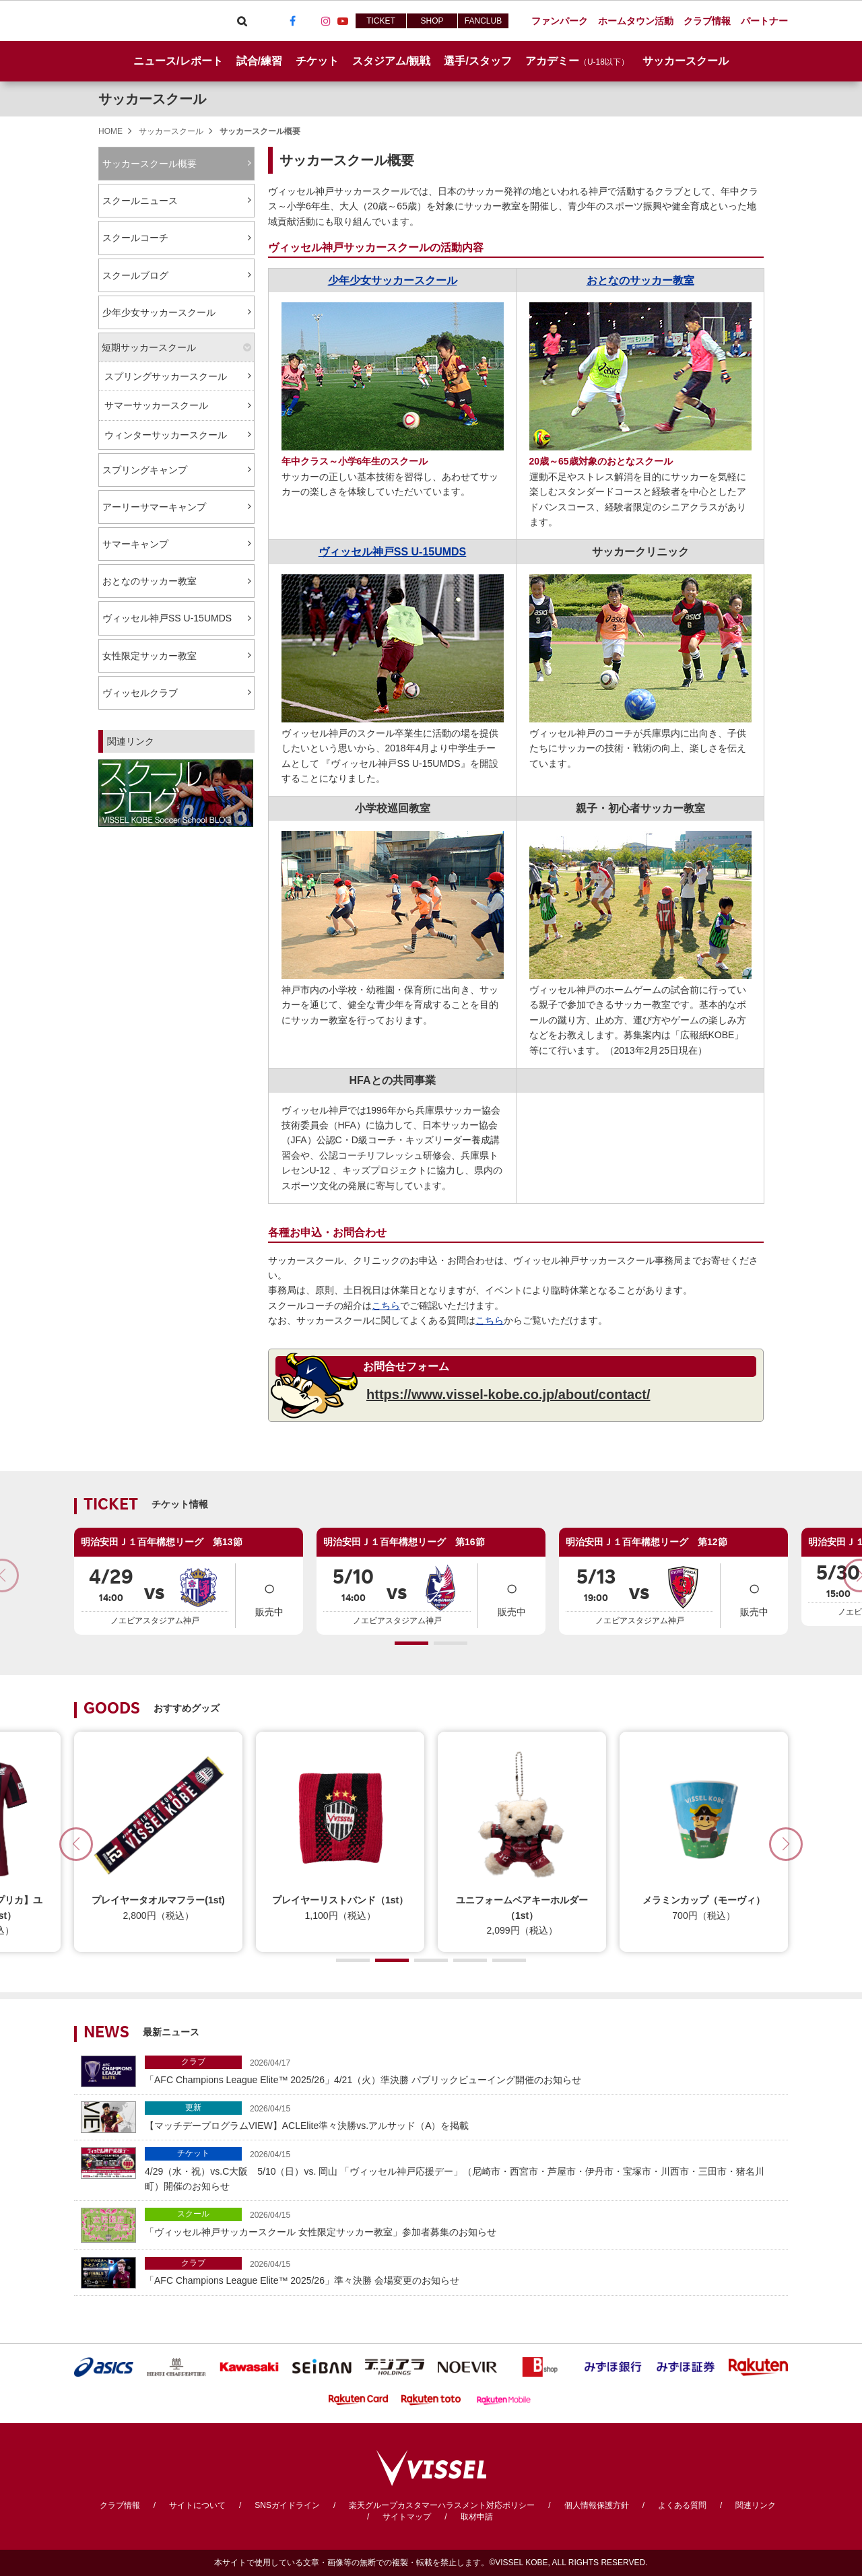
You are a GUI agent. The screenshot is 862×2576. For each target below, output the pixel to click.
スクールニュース (140, 200)
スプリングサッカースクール (165, 376)
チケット (193, 2153)
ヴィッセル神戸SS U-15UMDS (167, 618)
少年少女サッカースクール (159, 312)
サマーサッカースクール (156, 405)
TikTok (309, 21)
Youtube (343, 21)
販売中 (269, 1594)
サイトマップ (407, 2516)
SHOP (431, 21)
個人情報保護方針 (596, 2505)
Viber (259, 21)
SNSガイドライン (287, 2505)
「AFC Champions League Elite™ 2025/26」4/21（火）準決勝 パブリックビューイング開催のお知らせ (463, 2070)
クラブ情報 (120, 2505)
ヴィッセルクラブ (140, 692)
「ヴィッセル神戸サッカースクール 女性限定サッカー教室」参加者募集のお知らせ (463, 2222)
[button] (411, 1643)
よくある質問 (682, 2505)
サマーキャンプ (135, 544)
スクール (193, 2213)
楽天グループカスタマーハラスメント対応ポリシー (442, 2505)
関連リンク (755, 2505)
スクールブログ (135, 275)
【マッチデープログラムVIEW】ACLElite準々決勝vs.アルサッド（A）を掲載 (463, 2115)
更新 (193, 2107)
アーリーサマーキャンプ (154, 507)
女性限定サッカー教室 (149, 655)
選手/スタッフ (477, 61)
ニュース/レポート (177, 61)
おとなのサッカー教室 (149, 581)
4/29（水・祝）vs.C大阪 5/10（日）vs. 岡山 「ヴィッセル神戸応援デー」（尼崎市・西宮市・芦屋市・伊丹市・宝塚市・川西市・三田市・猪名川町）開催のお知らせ (463, 2169)
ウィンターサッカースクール (165, 435)
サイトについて (197, 2505)
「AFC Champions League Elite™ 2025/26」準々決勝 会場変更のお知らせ (463, 2271)
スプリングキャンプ (144, 470)
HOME (110, 131)
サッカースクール (152, 99)
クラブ (193, 2061)
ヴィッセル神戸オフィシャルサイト (149, 21)
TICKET (380, 21)
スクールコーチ (135, 237)
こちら (386, 1305)
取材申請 (477, 2516)
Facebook (292, 21)
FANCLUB (483, 21)
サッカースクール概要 (149, 163)
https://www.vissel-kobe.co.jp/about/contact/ (508, 1394)
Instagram (326, 21)
